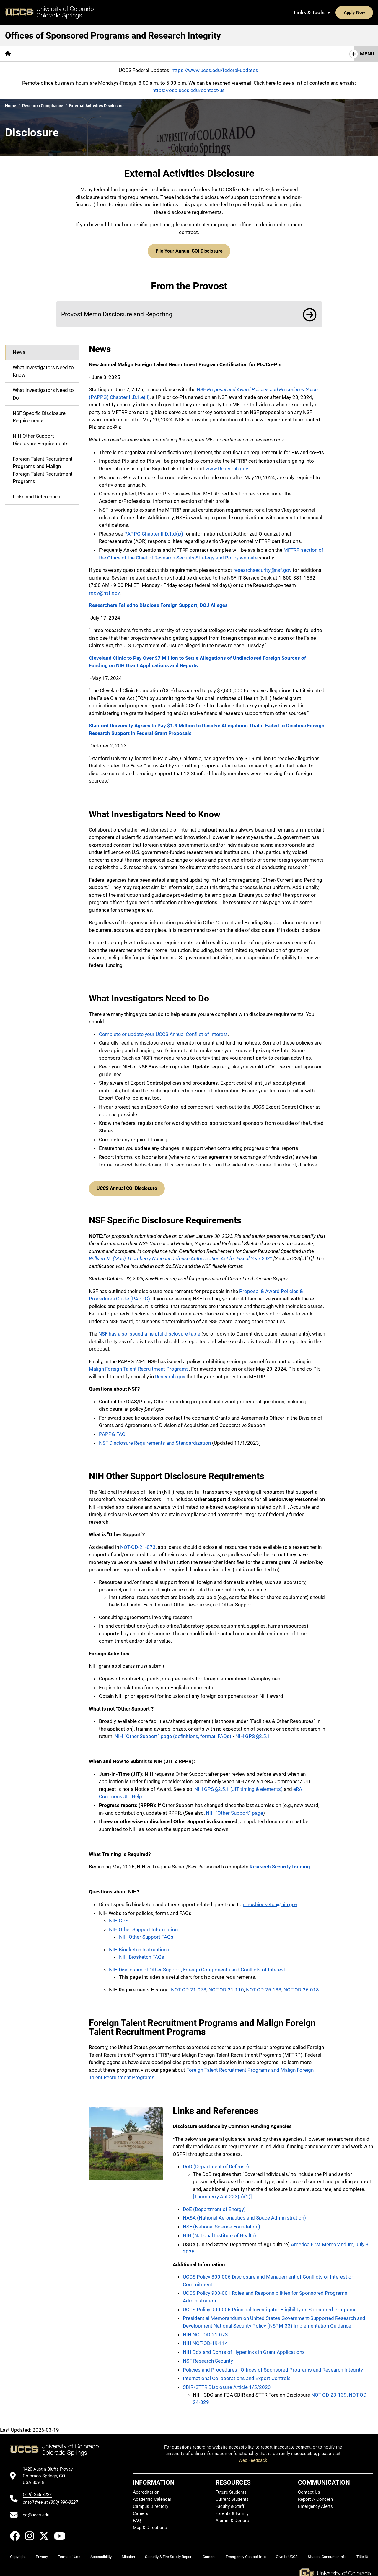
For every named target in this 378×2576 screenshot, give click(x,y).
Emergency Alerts (315, 2502)
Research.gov (170, 1372)
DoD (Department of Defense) (216, 2162)
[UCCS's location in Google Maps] (50, 2472)
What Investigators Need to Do (43, 392)
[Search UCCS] (366, 12)
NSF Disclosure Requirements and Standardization (155, 1439)
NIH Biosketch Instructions (139, 1945)
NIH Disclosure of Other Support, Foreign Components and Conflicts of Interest (197, 1965)
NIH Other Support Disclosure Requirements (41, 437)
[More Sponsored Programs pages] (49, 53)
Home (10, 105)
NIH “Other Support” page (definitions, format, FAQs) (173, 1732)
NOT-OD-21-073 (138, 1543)
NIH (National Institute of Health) (219, 2231)
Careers (140, 2509)
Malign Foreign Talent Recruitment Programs (139, 1365)
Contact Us (309, 2488)
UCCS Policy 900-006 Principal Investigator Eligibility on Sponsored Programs (270, 2305)
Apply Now (336, 12)
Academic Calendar (152, 2495)
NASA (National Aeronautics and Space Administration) (244, 2214)
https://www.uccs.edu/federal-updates (215, 70)
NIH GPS (118, 1916)
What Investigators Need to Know (43, 369)
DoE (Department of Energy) (214, 2205)
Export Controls (176, 54)
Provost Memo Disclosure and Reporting (116, 312)
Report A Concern (315, 2495)
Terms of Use (69, 2552)
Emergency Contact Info (246, 2552)
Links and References (36, 494)
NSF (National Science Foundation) (221, 2222)
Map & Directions (150, 2523)
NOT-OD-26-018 (301, 1986)
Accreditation (146, 2488)
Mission (128, 2552)
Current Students (232, 2495)
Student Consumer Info (327, 2552)
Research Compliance (42, 105)
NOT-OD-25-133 (263, 1986)
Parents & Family (232, 2509)
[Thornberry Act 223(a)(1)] (222, 2192)
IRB (144, 54)
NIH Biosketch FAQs (141, 1953)
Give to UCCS (287, 2552)
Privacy (42, 2552)
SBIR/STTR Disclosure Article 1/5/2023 (227, 2383)
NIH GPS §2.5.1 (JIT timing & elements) (238, 1785)
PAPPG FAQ (112, 1430)
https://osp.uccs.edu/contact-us (188, 90)
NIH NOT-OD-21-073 (205, 2330)
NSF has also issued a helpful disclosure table (149, 1330)
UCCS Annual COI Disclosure (125, 1185)
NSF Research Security (208, 2357)
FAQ (137, 2516)
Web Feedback (253, 2456)
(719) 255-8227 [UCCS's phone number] (37, 2490)
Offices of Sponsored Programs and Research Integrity (113, 35)
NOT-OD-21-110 (225, 1986)
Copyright (18, 2552)
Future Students (231, 2488)
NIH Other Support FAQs (146, 1933)
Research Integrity (109, 54)
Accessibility (101, 2552)
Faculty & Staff (230, 2502)
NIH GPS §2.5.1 (252, 1732)
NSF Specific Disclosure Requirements (39, 415)
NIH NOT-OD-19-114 (205, 2339)
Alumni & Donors (232, 2516)
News (19, 350)
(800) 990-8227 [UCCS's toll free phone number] (63, 2498)
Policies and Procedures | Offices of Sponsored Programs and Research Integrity (273, 2366)
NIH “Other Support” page (234, 1809)
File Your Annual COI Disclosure (189, 250)
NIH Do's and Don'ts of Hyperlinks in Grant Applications (244, 2348)
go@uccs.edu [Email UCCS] (36, 2510)
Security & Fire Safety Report (169, 2552)
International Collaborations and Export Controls (237, 2374)
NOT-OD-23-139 (329, 2391)
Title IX (362, 2552)
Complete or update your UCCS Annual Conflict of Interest (163, 1032)
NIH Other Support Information (143, 1925)
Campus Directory (150, 2502)
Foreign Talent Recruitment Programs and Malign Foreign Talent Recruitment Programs (43, 468)
